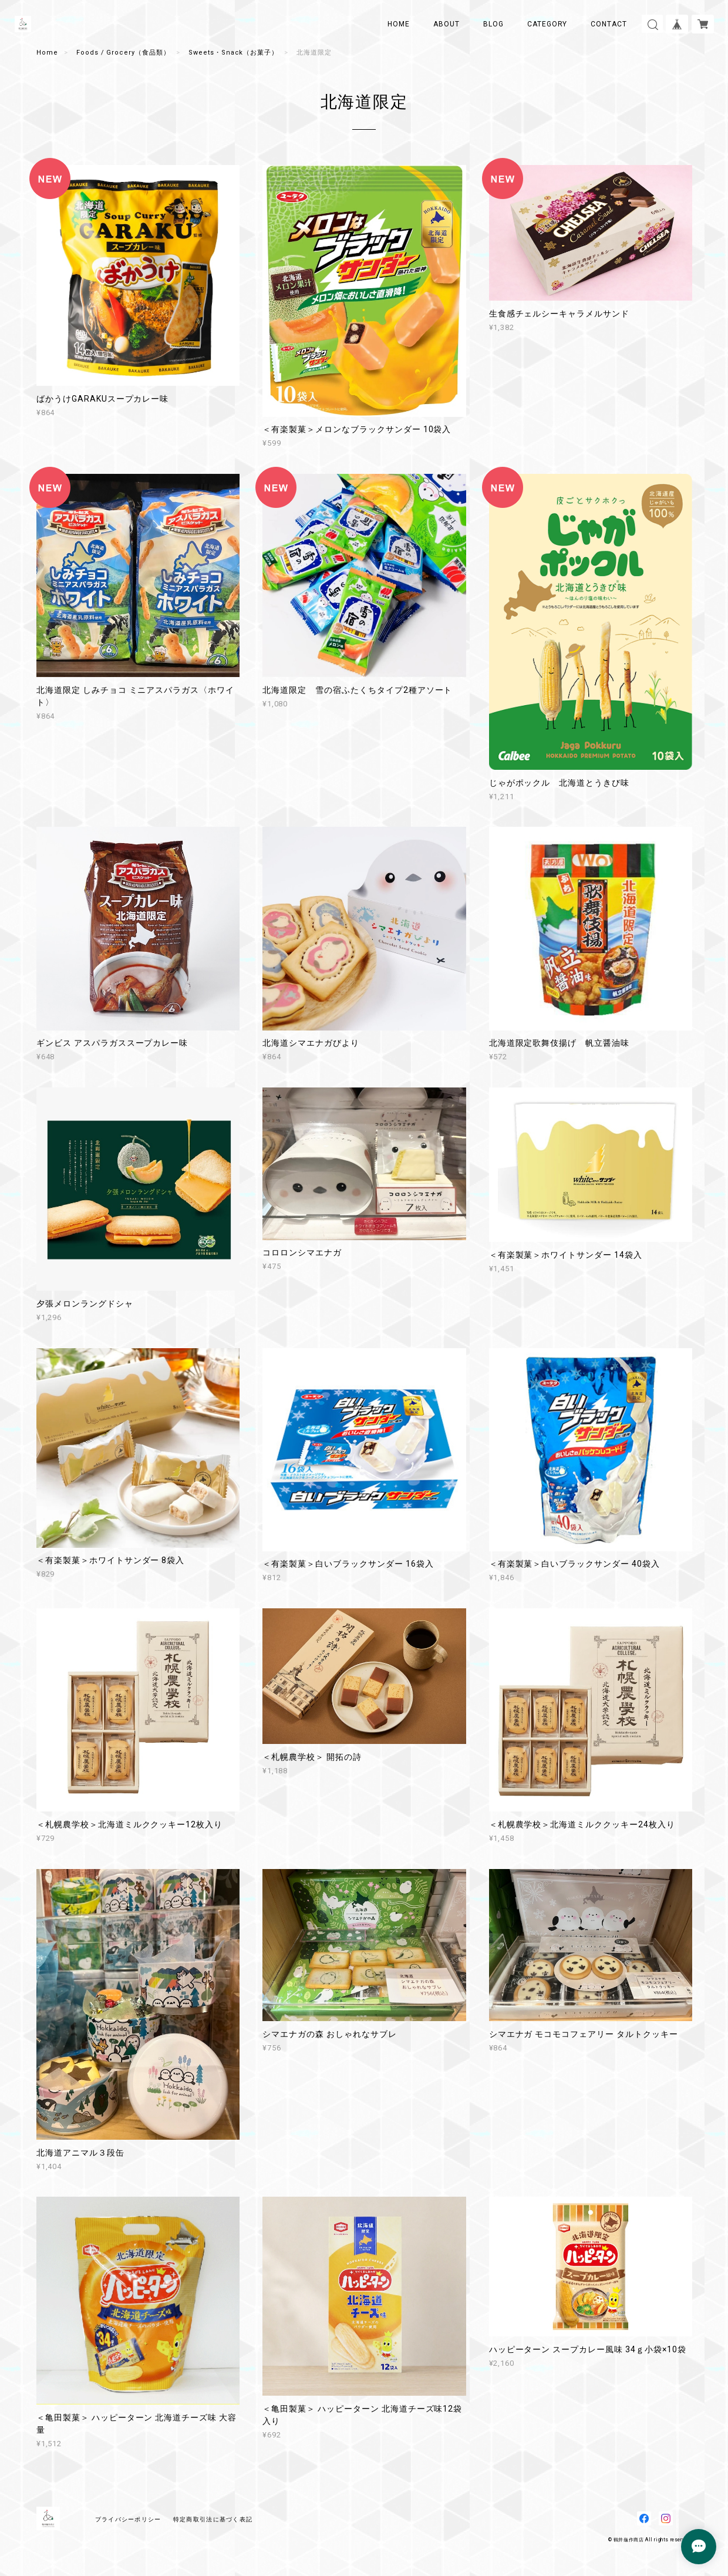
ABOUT (446, 24)
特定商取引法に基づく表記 (212, 2519)
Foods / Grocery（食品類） (123, 52)
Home (47, 52)
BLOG (493, 24)
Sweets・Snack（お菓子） (233, 52)
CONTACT (609, 24)
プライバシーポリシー (128, 2519)
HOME (398, 24)
